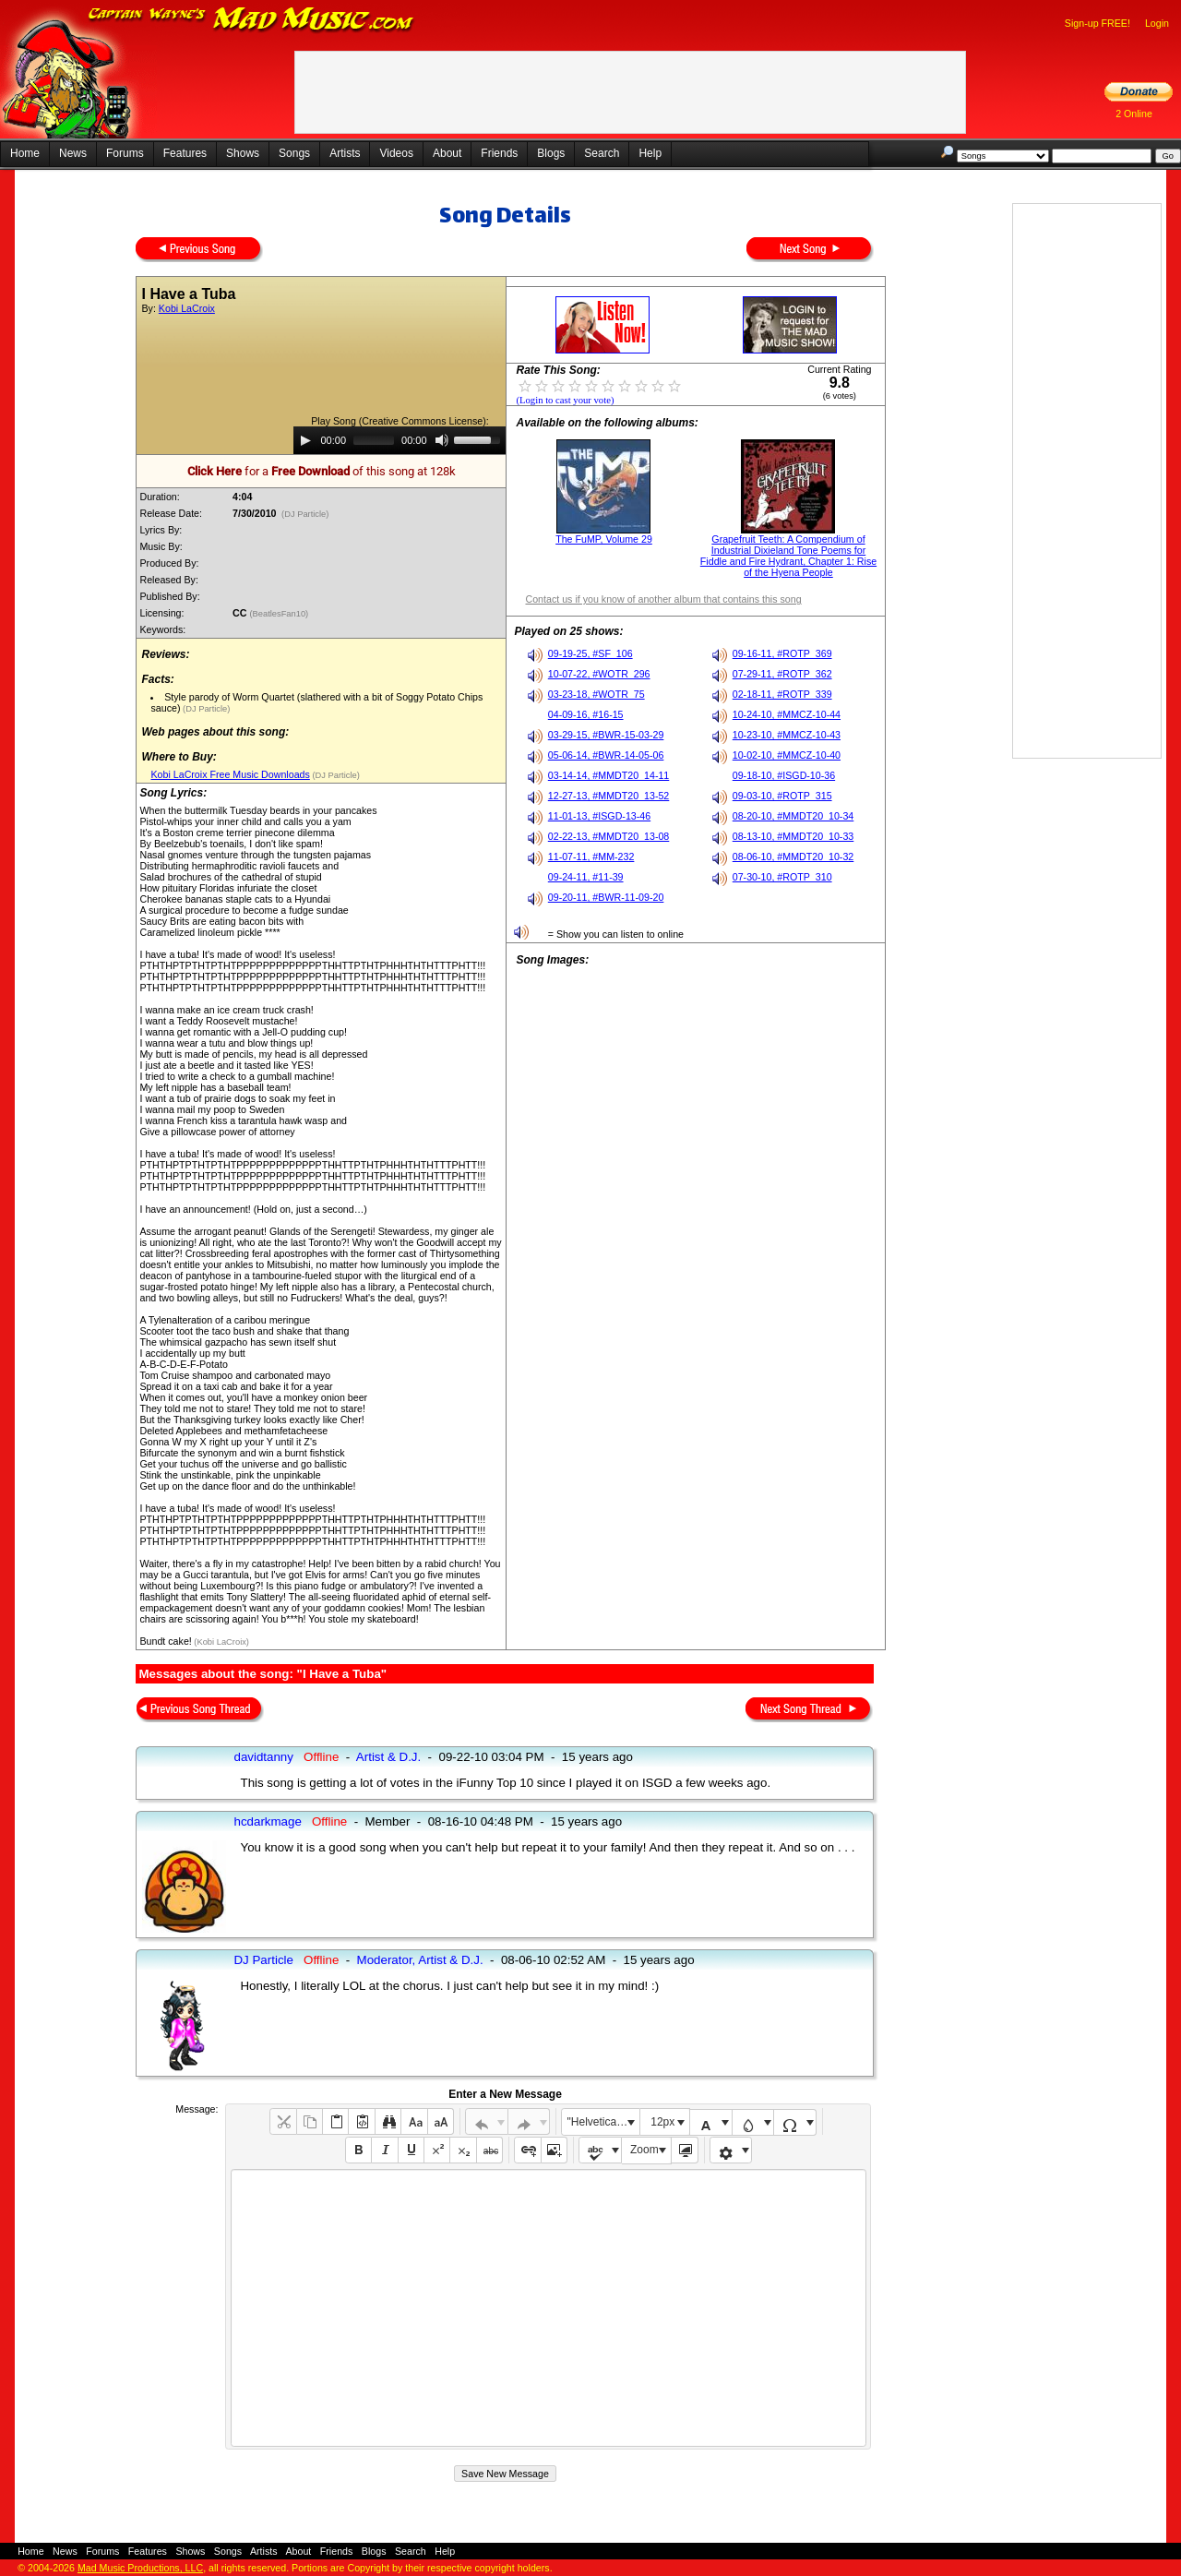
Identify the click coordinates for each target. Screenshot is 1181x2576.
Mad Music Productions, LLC (140, 2567)
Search (601, 153)
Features (185, 153)
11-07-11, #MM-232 (591, 856)
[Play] (305, 440)
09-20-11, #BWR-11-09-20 (606, 897)
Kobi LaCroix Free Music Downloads (229, 774)
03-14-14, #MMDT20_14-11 (609, 775)
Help (650, 153)
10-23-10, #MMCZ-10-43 (787, 734)
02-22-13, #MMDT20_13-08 (609, 836)
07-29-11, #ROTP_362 (782, 673)
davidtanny (262, 1757)
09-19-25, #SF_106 (590, 653)
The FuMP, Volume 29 (603, 539)
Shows (242, 153)
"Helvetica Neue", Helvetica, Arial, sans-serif (603, 2121)
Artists (344, 153)
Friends (499, 153)
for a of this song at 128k (321, 471)
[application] (399, 440)
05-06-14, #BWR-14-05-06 (606, 755)
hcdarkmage (267, 1821)
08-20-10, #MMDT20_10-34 (793, 815)
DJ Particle (262, 1960)
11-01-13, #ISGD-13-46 (599, 815)
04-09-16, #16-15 (586, 714)
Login (1157, 23)
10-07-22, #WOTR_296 (599, 673)
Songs (294, 153)
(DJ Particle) (305, 514)
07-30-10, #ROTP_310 (782, 876)
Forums (125, 153)
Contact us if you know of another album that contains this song (663, 599)
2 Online (1133, 113)
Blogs (551, 153)
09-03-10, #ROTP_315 (782, 795)
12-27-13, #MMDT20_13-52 (609, 795)
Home (25, 153)
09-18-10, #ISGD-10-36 (784, 775)
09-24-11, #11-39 (586, 876)
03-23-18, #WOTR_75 (596, 694)
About (447, 153)
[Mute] (442, 440)
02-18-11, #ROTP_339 (782, 694)
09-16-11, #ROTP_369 (782, 653)
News (73, 153)
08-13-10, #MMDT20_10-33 (793, 836)
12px (662, 2121)
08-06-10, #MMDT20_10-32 (793, 856)
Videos (395, 153)
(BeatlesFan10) (279, 613)
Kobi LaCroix (187, 308)
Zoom (644, 2149)
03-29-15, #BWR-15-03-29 (606, 734)
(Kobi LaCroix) (220, 1642)
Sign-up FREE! (1097, 23)
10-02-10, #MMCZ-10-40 (787, 755)
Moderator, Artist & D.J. (420, 1960)
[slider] (373, 440)
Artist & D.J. (388, 1757)
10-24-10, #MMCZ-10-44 (787, 714)
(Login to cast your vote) (565, 400)
